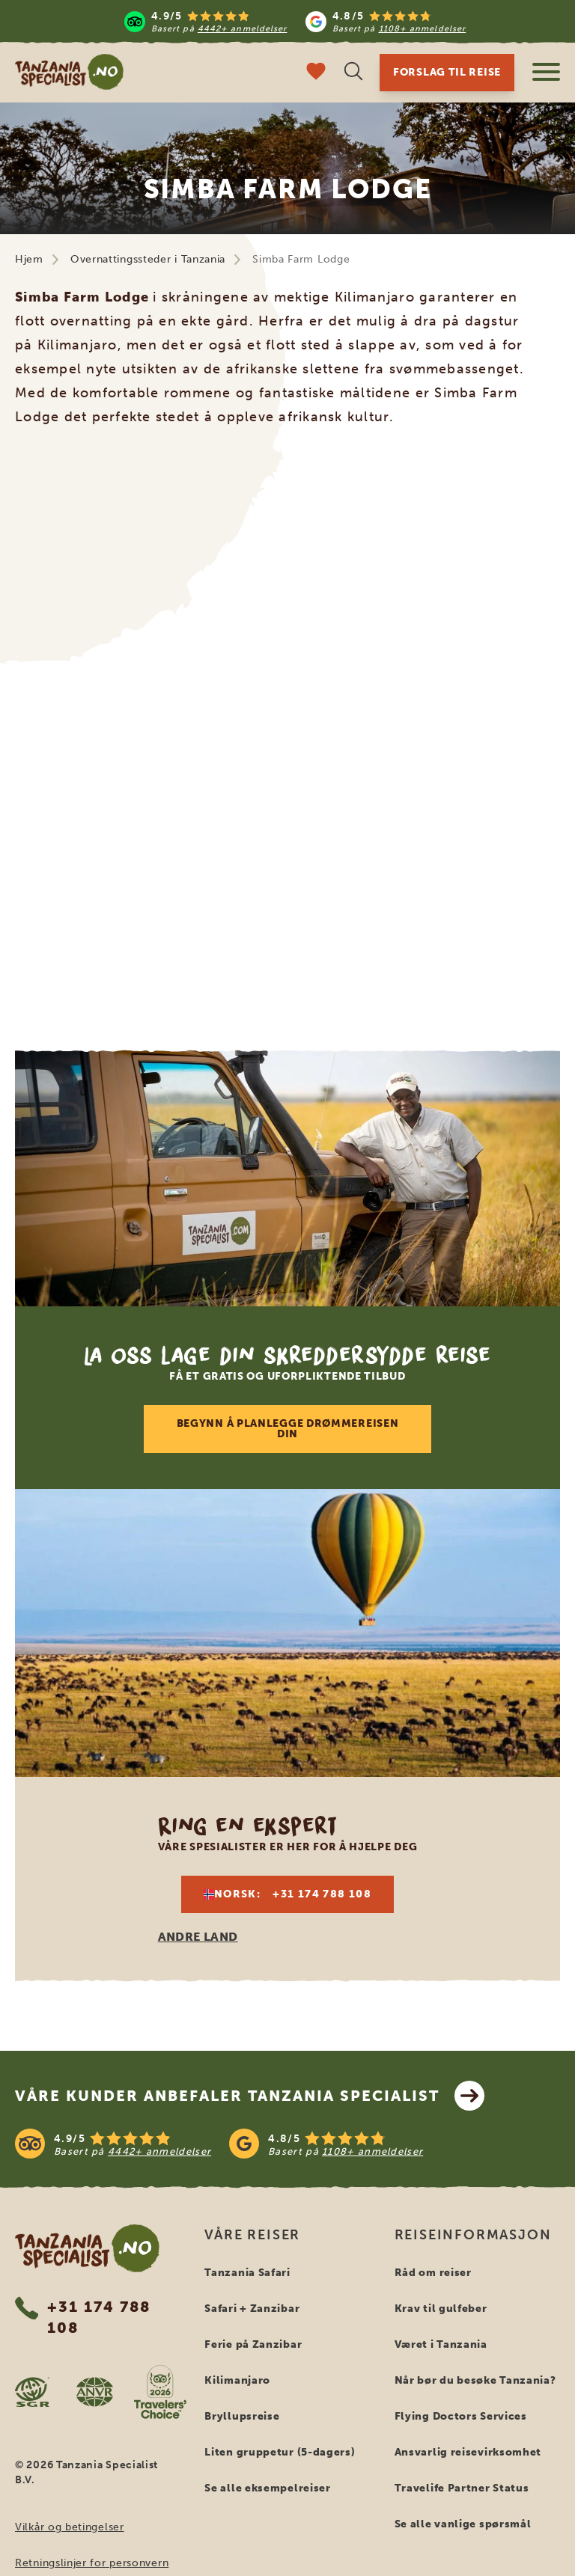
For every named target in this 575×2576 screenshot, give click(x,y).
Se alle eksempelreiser (267, 2488)
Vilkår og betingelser (69, 2527)
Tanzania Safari (247, 2272)
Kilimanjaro (237, 2380)
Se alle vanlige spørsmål (463, 2524)
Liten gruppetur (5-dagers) (279, 2452)
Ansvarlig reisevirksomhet (468, 2452)
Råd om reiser (433, 2272)
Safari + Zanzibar (251, 2308)
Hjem (29, 259)
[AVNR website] (95, 2391)
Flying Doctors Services (461, 2416)
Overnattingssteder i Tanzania (147, 259)
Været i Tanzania (441, 2344)
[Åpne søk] (353, 73)
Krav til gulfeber (441, 2308)
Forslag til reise (447, 72)
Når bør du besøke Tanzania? (475, 2380)
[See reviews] (287, 2144)
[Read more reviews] (295, 21)
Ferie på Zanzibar (253, 2344)
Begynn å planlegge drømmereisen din (288, 1428)
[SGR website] (32, 2391)
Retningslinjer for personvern (91, 2563)
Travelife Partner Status (462, 2488)
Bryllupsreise (241, 2416)
